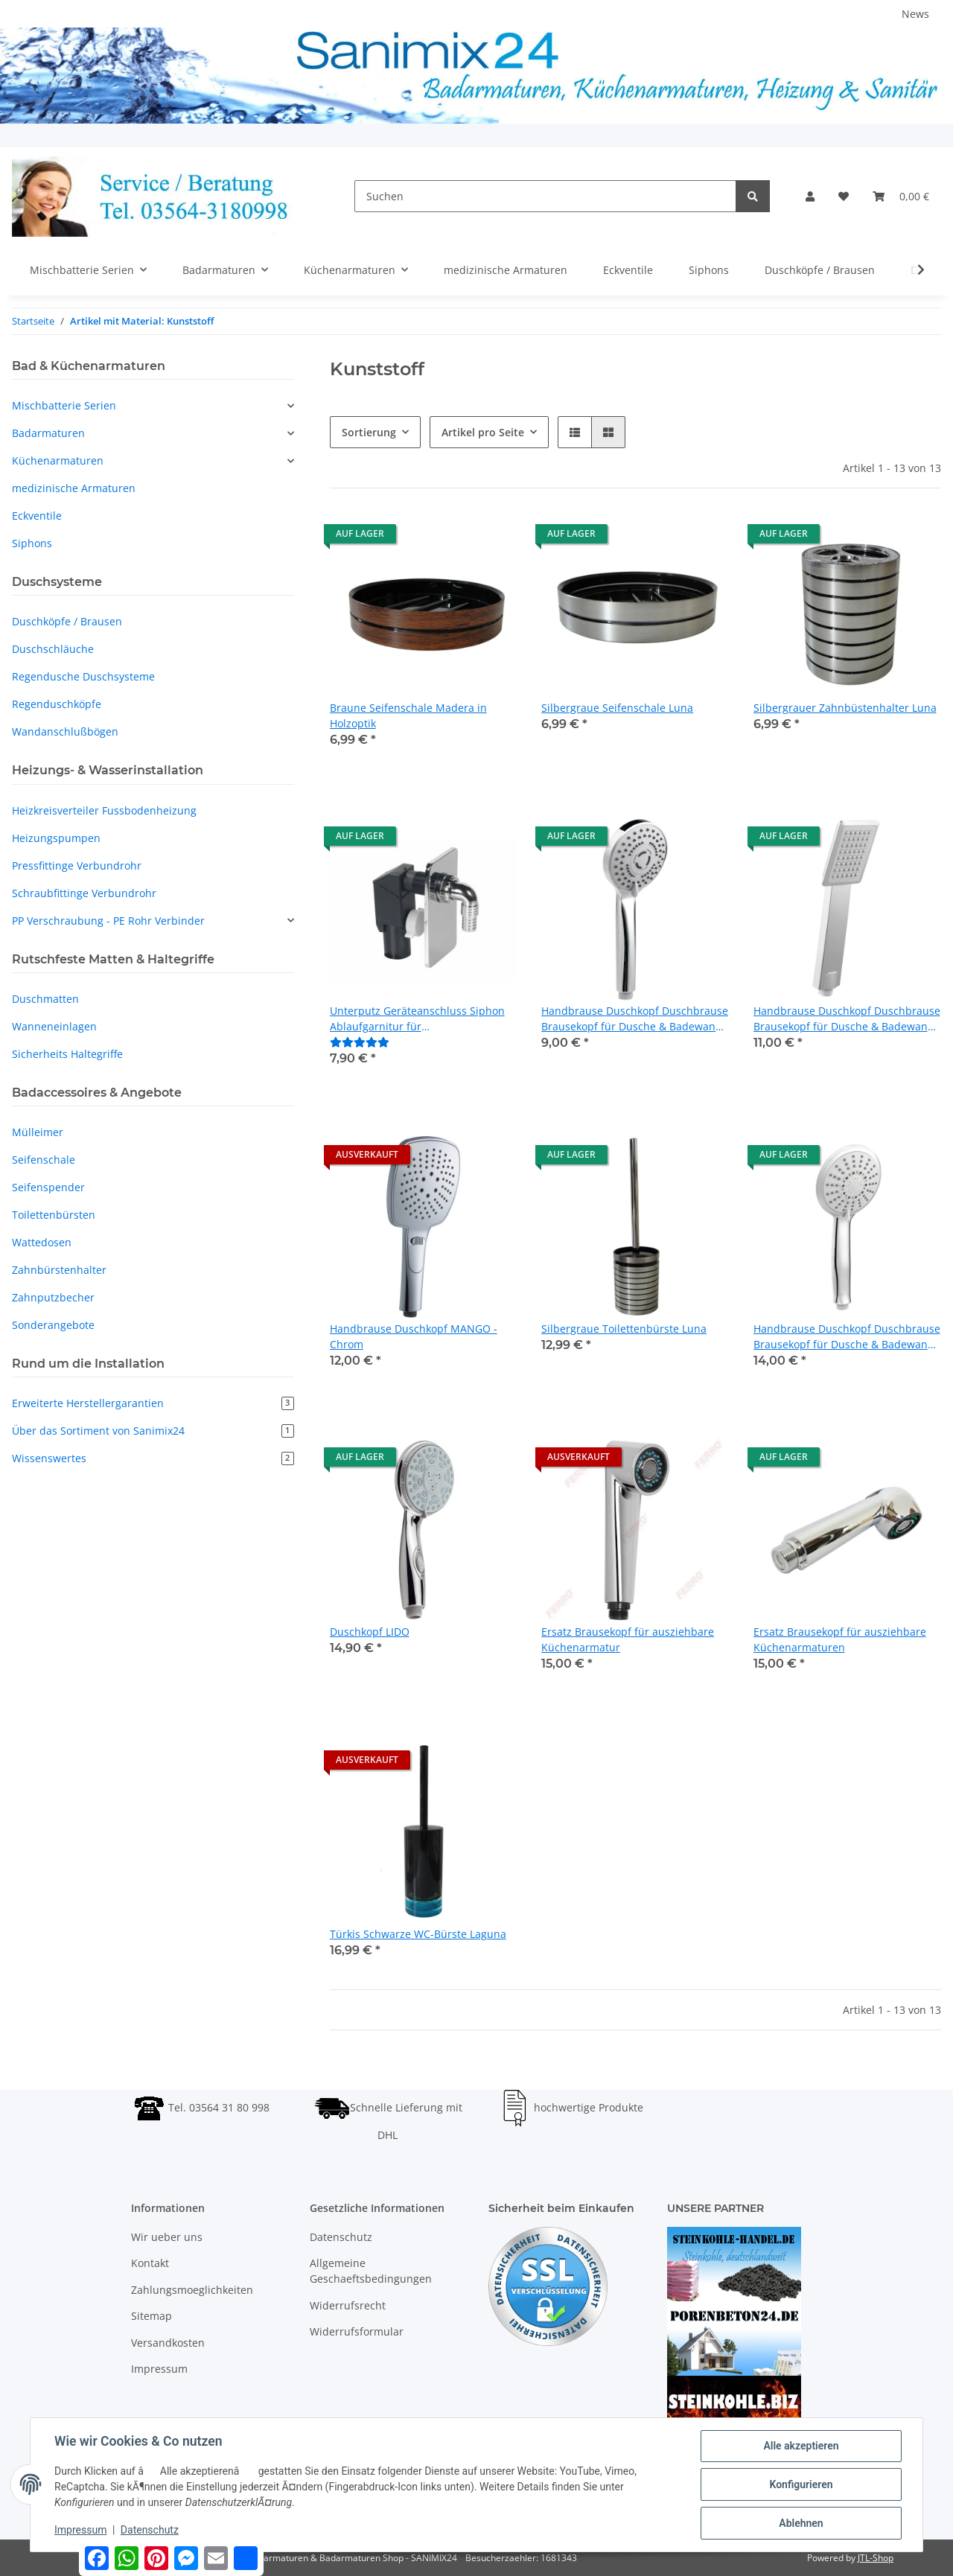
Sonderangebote (53, 1325)
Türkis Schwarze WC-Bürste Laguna (418, 1934)
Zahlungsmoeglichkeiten (192, 2290)
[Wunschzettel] (843, 196)
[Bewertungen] (359, 1042)
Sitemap (151, 2316)
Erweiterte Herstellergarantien (153, 1403)
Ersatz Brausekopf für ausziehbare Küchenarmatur (627, 1639)
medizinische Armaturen (74, 488)
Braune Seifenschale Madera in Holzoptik (408, 715)
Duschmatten (45, 999)
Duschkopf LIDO (369, 1632)
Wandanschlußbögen (65, 731)
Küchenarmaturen (57, 460)
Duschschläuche (53, 649)
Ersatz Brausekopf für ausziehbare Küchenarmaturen (839, 1639)
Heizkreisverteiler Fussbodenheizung (104, 810)
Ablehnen (801, 2523)
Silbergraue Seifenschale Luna (617, 708)
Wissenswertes (153, 1458)
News (915, 14)
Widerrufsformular (357, 2331)
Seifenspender (48, 1187)
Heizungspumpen (56, 838)
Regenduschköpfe (56, 704)
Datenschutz (341, 2237)
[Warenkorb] (901, 196)
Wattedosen (41, 1242)
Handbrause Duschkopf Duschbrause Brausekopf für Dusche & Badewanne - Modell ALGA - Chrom (846, 1337)
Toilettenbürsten (53, 1215)
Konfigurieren (800, 2484)
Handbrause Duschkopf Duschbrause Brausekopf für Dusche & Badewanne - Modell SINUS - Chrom (846, 1019)
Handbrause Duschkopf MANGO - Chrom (413, 1336)
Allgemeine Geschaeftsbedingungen (371, 2271)
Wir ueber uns (167, 2237)
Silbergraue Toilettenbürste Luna (624, 1329)
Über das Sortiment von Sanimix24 (153, 1431)
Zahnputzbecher (53, 1297)
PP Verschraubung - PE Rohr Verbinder (108, 921)
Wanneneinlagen (54, 1026)
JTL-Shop (875, 2557)
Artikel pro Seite (483, 432)
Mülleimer (37, 1132)
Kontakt (150, 2263)
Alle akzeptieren (800, 2446)
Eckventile (37, 515)
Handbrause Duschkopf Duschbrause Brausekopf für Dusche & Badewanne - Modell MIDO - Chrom (634, 1019)
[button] (810, 196)
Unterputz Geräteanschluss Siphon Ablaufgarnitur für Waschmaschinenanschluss (417, 1019)
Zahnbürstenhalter (59, 1270)
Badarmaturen (48, 433)
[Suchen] (545, 196)
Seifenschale (43, 1159)
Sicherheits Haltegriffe (67, 1054)
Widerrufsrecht (348, 2305)
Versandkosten (168, 2343)
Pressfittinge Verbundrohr (76, 865)
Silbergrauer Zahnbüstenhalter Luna (845, 708)
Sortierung (369, 432)
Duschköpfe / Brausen (67, 621)
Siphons (32, 543)
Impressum (159, 2369)
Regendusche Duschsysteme (83, 676)
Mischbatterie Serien (64, 405)
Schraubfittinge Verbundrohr (84, 893)
